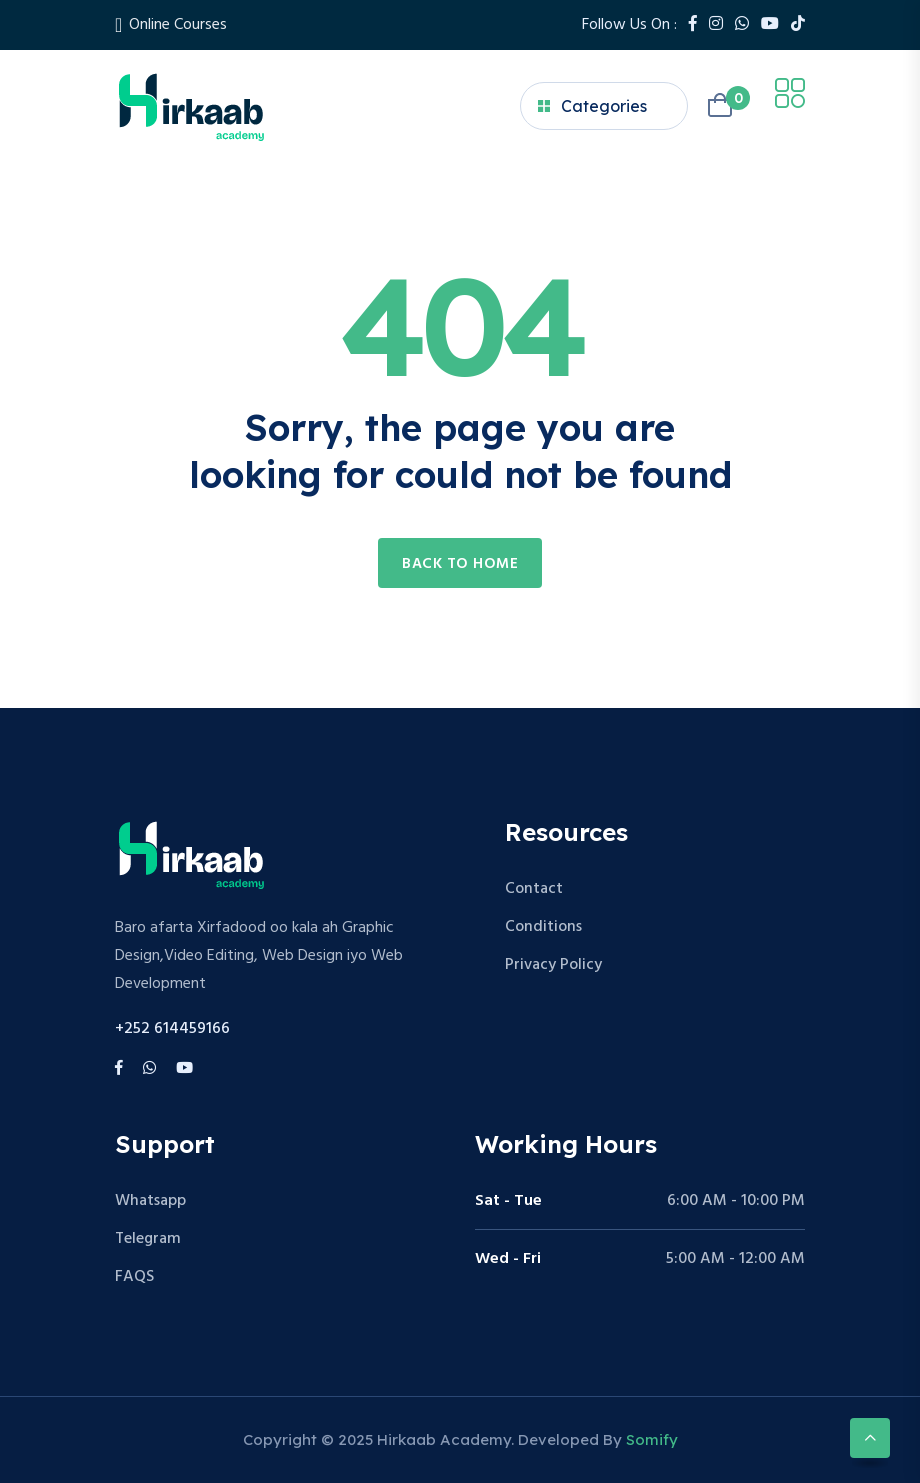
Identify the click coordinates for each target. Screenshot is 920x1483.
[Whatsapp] (742, 25)
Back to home (460, 564)
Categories (592, 106)
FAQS (134, 1277)
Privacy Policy (553, 965)
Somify (652, 1439)
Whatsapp (150, 1201)
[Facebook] (693, 25)
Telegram (148, 1239)
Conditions (543, 927)
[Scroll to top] (870, 1438)
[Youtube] (770, 25)
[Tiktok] (798, 25)
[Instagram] (716, 25)
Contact (534, 889)
